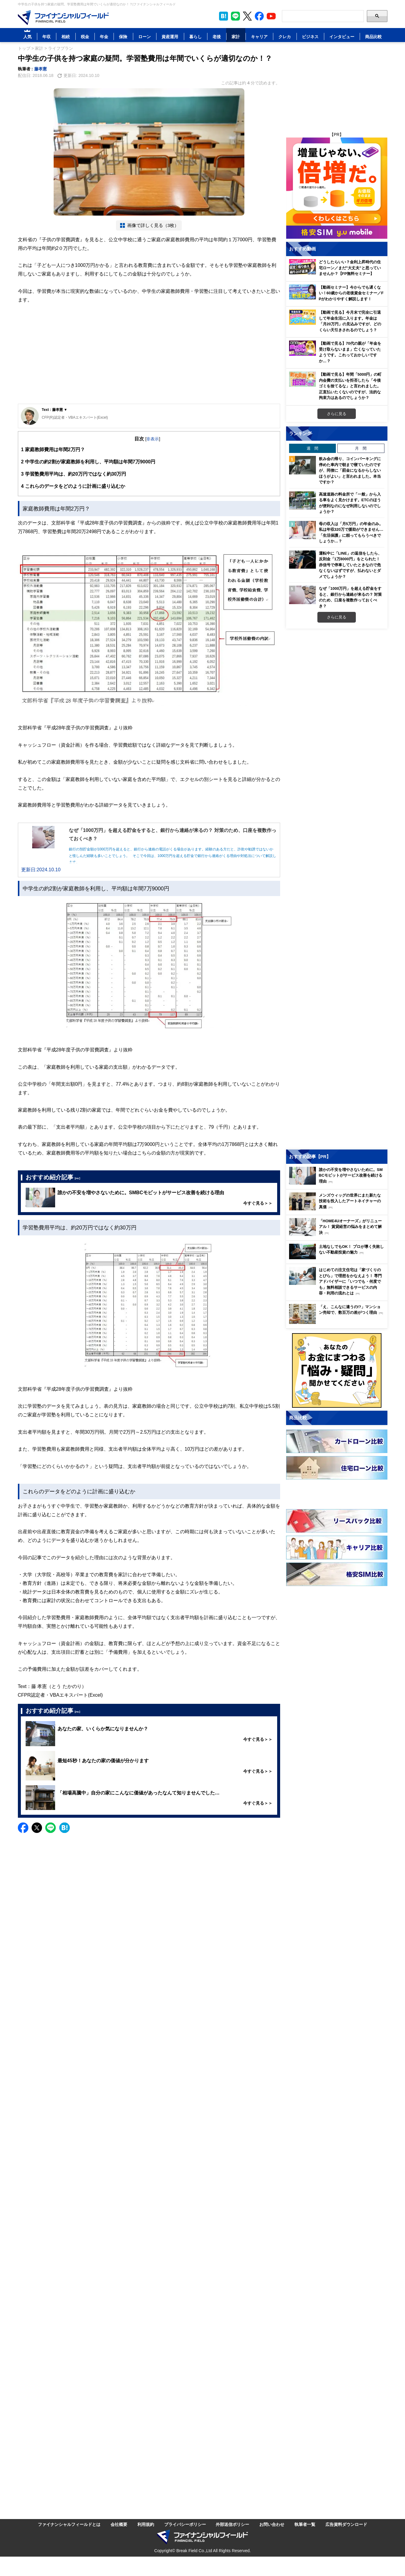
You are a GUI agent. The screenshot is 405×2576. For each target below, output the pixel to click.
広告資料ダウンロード (346, 2524)
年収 (46, 36)
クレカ (284, 36)
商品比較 (373, 36)
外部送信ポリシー (232, 2524)
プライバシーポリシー (185, 2524)
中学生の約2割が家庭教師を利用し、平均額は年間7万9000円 (88, 461)
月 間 (361, 448)
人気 (27, 36)
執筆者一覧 (304, 2524)
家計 (236, 36)
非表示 (152, 439)
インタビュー (341, 36)
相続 (65, 36)
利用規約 (145, 2524)
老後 (216, 36)
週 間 (312, 448)
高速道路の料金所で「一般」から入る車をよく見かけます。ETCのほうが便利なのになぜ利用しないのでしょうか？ (350, 502)
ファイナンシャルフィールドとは (69, 2524)
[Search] (323, 16)
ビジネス (310, 36)
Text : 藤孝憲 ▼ (54, 409)
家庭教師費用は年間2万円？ (53, 449)
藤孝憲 (40, 69)
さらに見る (336, 413)
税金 (85, 36)
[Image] (63, 17)
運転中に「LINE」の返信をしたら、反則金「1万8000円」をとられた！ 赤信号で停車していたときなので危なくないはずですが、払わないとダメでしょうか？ (350, 564)
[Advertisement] (149, 359)
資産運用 (170, 36)
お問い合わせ (271, 2524)
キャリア (259, 36)
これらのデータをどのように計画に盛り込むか (73, 486)
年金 (104, 36)
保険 (123, 36)
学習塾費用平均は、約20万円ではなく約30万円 (73, 474)
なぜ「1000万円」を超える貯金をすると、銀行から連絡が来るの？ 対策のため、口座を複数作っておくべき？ (350, 597)
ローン (144, 36)
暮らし (195, 36)
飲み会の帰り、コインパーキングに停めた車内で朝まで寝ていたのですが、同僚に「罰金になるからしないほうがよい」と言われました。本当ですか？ (350, 470)
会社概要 (119, 2524)
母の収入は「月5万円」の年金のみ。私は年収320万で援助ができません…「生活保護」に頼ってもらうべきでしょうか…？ (351, 532)
